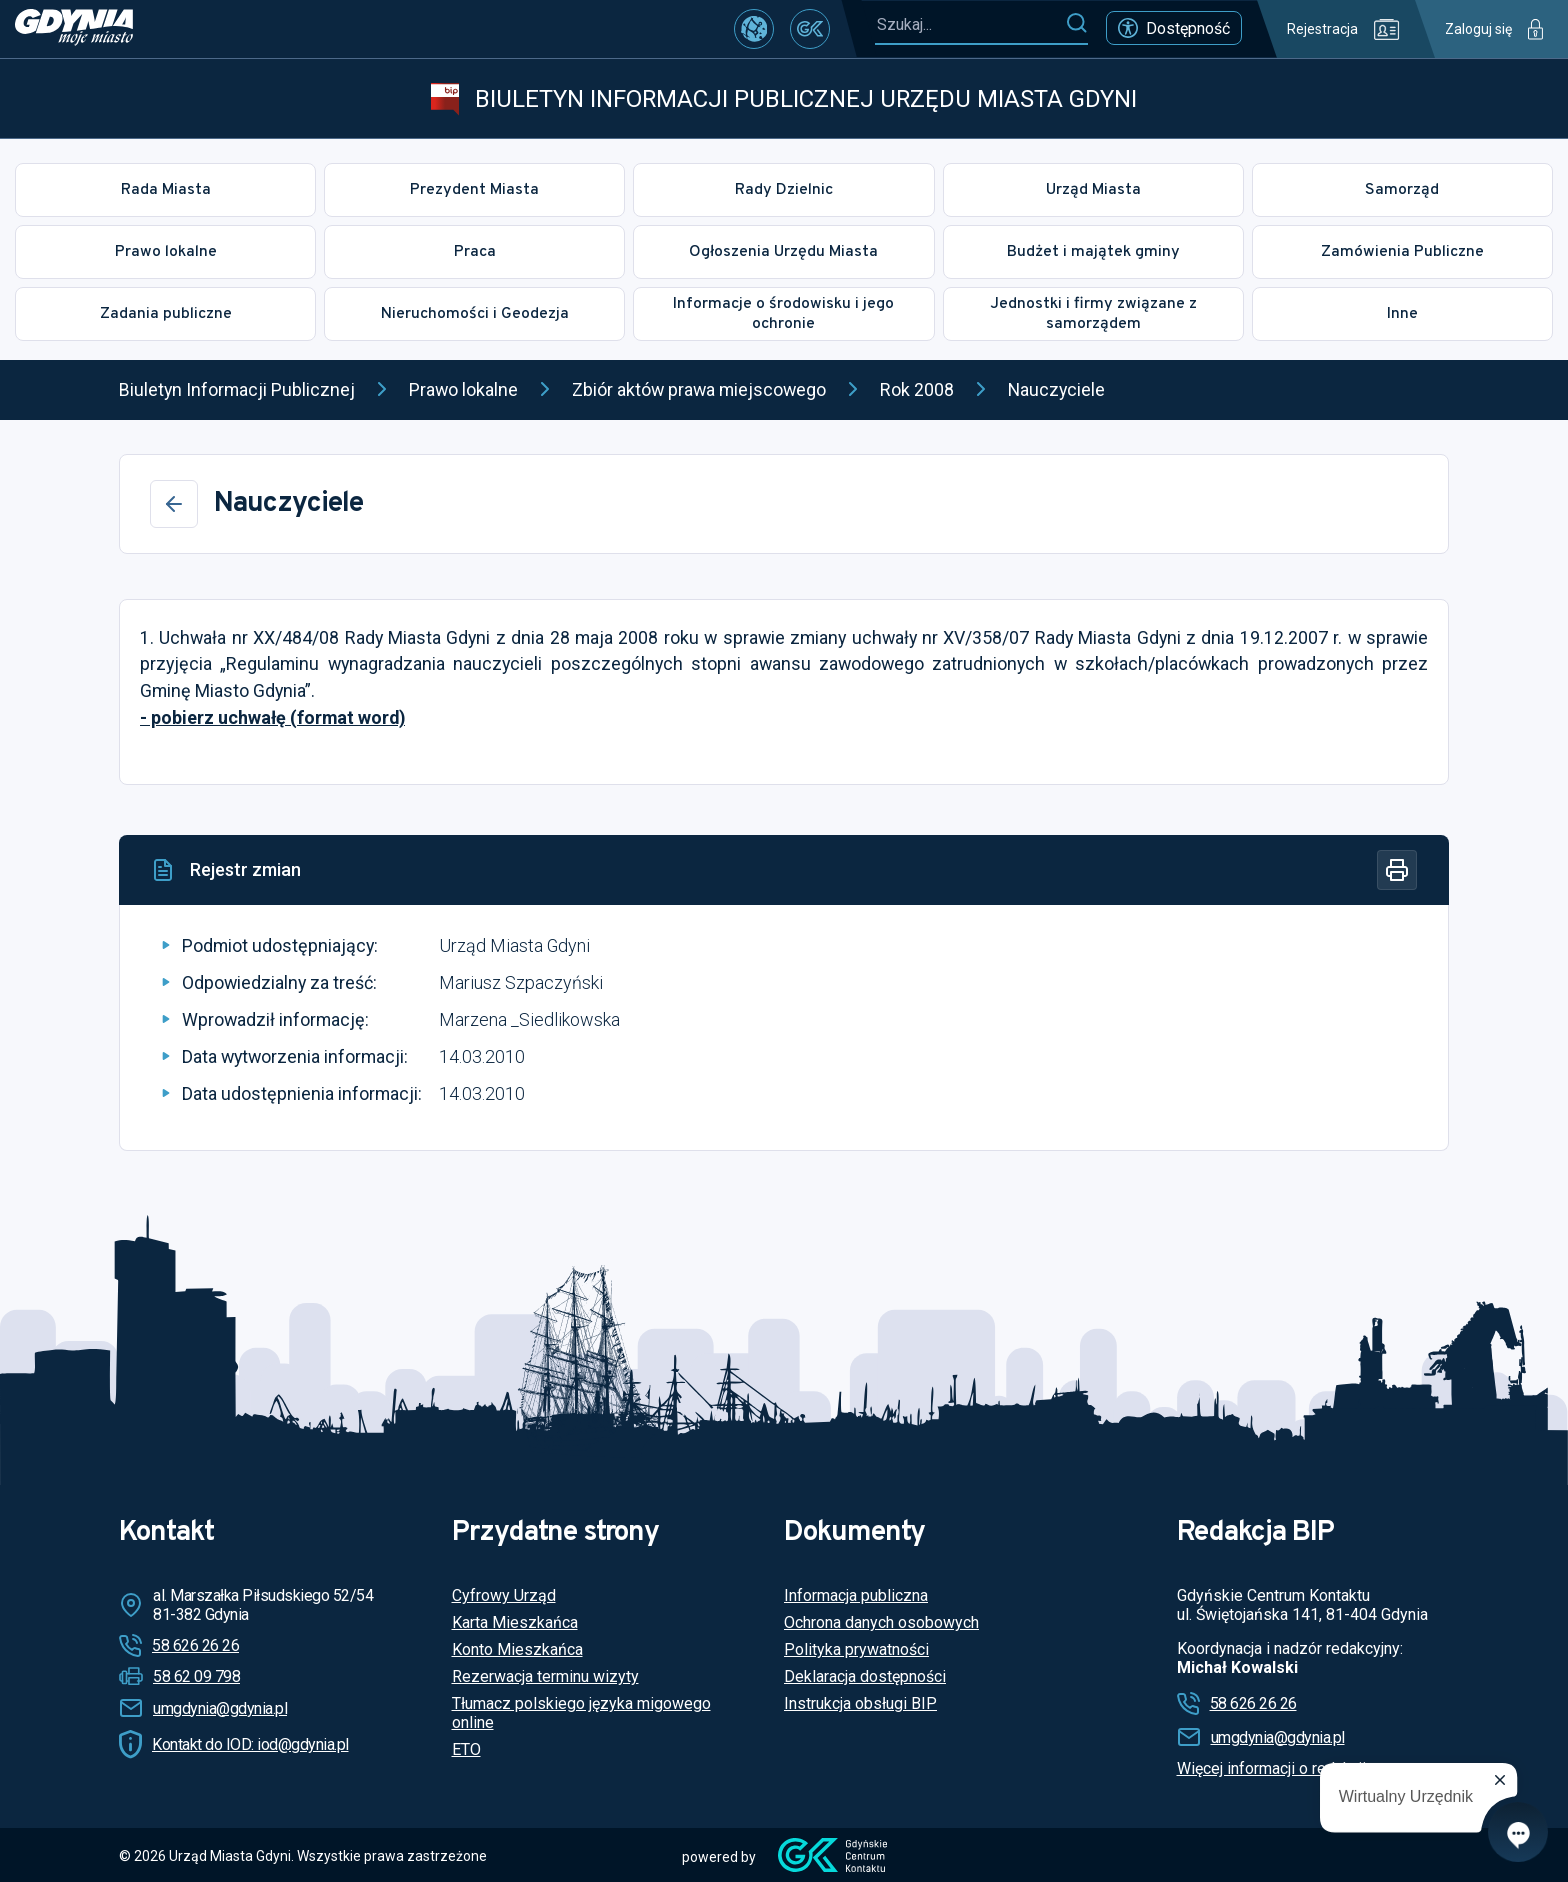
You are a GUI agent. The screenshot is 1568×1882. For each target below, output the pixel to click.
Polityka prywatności (856, 1649)
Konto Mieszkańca (517, 1649)
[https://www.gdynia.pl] (74, 29)
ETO (466, 1749)
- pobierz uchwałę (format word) (272, 717)
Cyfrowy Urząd (504, 1595)
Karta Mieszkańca (515, 1622)
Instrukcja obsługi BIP (860, 1703)
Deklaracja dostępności (865, 1676)
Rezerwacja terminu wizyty (545, 1676)
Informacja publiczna (856, 1595)
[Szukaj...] (970, 24)
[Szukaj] (1076, 24)
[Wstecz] (174, 504)
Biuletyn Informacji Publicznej (237, 389)
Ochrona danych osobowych (881, 1622)
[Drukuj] (1397, 870)
